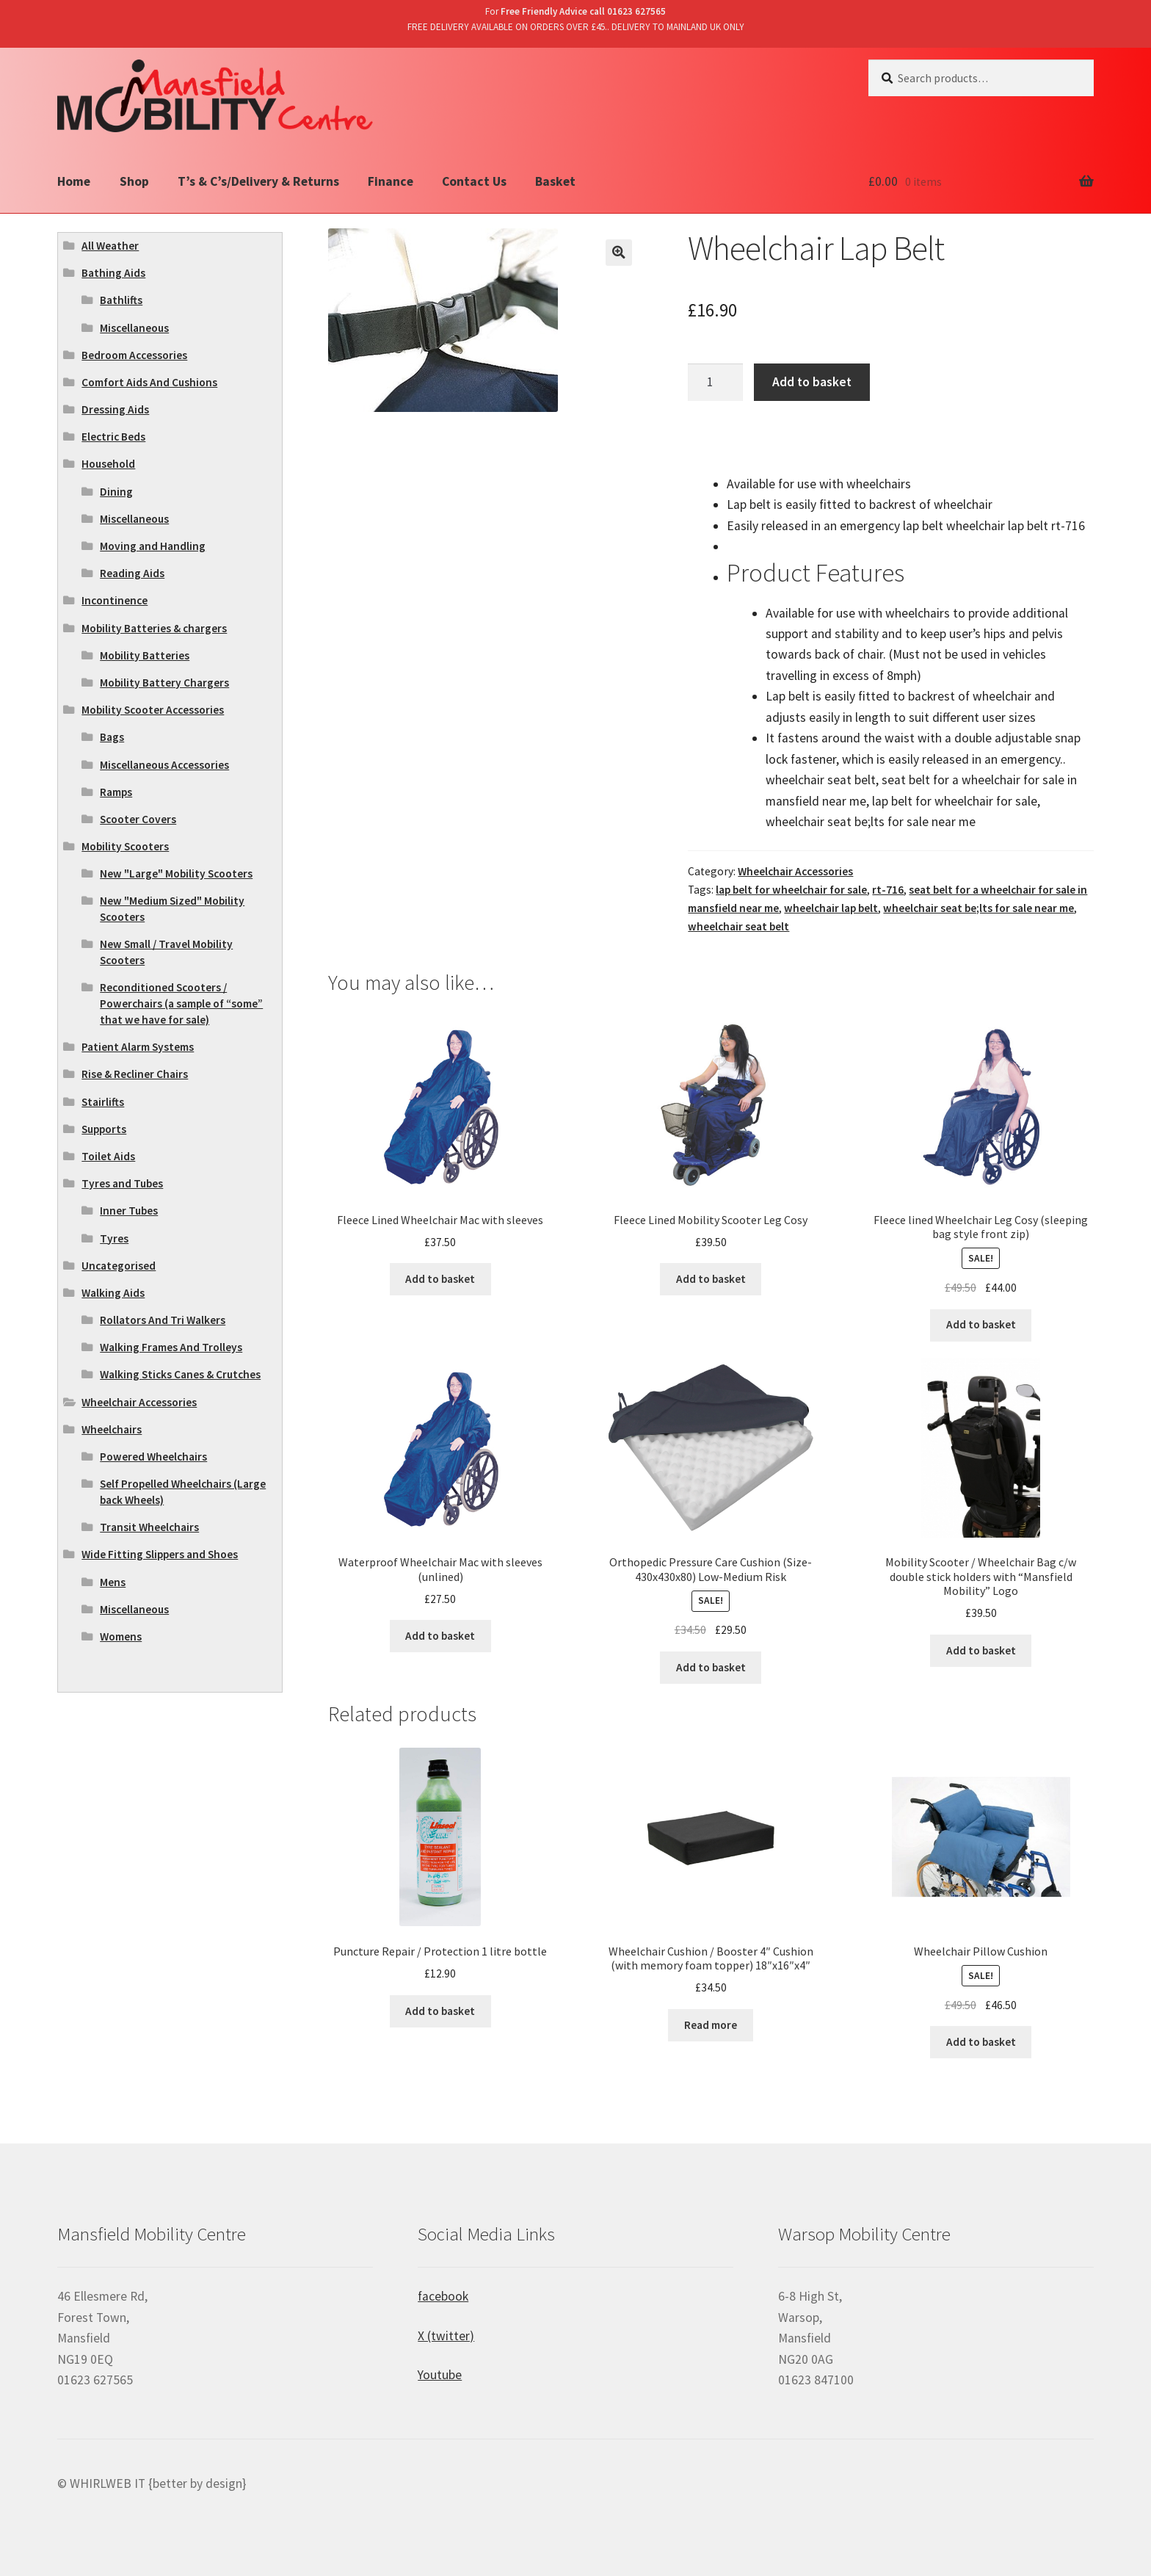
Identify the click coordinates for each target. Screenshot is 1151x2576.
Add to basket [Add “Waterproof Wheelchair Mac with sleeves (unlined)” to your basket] (440, 1636)
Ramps (116, 792)
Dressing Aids (115, 409)
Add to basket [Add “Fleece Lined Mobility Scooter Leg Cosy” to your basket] (711, 1279)
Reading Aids (132, 573)
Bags (112, 737)
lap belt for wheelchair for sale (791, 890)
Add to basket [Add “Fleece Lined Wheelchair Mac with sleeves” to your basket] (440, 1279)
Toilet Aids (108, 1156)
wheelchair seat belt (738, 926)
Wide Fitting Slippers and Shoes (159, 1554)
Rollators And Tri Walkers (162, 1320)
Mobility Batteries (144, 655)
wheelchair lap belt (831, 908)
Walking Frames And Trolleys (171, 1347)
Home (73, 181)
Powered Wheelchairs (153, 1457)
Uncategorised (118, 1266)
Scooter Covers (138, 819)
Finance (390, 181)
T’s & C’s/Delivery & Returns (258, 181)
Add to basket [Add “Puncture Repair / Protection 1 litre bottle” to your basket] (440, 2011)
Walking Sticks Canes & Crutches (180, 1374)
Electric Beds (113, 437)
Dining (116, 492)
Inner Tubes (129, 1211)
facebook (443, 2296)
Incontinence (114, 600)
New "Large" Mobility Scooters (176, 873)
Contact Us (474, 181)
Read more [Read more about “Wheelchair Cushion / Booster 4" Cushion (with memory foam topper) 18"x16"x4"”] (710, 2025)
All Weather (110, 246)
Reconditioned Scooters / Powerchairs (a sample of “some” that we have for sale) (181, 1003)
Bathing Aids (113, 273)
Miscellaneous (134, 328)
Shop (134, 181)
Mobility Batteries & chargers (154, 628)
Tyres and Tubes (122, 1183)
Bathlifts (121, 300)
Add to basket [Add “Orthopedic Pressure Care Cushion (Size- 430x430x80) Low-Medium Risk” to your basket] (711, 1667)
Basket (555, 181)
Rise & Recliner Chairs (134, 1074)
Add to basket (812, 382)
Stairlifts (102, 1102)
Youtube (440, 2375)
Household (108, 464)
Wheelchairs (111, 1429)
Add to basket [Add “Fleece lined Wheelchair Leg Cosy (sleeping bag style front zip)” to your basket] (981, 1324)
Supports (103, 1129)
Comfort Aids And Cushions (149, 382)
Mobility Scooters (125, 846)
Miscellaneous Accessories (164, 765)
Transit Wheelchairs (149, 1527)
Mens (113, 1582)
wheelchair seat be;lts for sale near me (978, 908)
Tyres (114, 1238)
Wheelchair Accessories (795, 871)
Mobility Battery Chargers (164, 683)
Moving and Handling (153, 546)
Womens (121, 1636)
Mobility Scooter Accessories (152, 710)
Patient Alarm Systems (137, 1047)
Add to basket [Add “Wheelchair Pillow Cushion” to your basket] (981, 2042)
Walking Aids (113, 1293)
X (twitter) (446, 2336)
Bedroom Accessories (134, 355)
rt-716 (888, 890)
